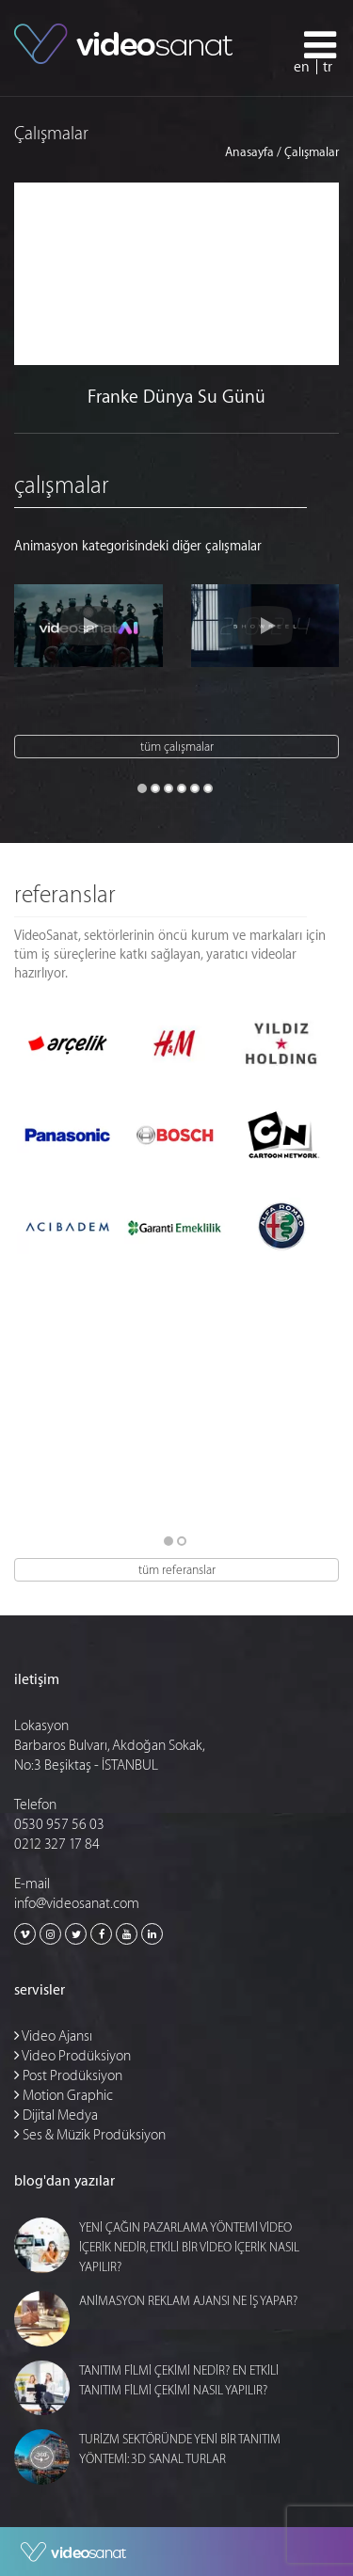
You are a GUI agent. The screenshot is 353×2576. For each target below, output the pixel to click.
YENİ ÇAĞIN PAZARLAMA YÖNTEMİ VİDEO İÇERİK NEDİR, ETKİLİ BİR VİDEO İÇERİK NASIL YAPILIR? (189, 2247)
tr (327, 67)
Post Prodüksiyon (68, 2076)
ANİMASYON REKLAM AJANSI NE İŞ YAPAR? (188, 2301)
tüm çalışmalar (177, 746)
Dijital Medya (56, 2115)
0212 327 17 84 (57, 1844)
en (302, 67)
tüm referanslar (177, 1570)
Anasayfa (249, 152)
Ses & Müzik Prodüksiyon (90, 2135)
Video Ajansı (53, 2036)
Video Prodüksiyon (72, 2056)
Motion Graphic (63, 2096)
